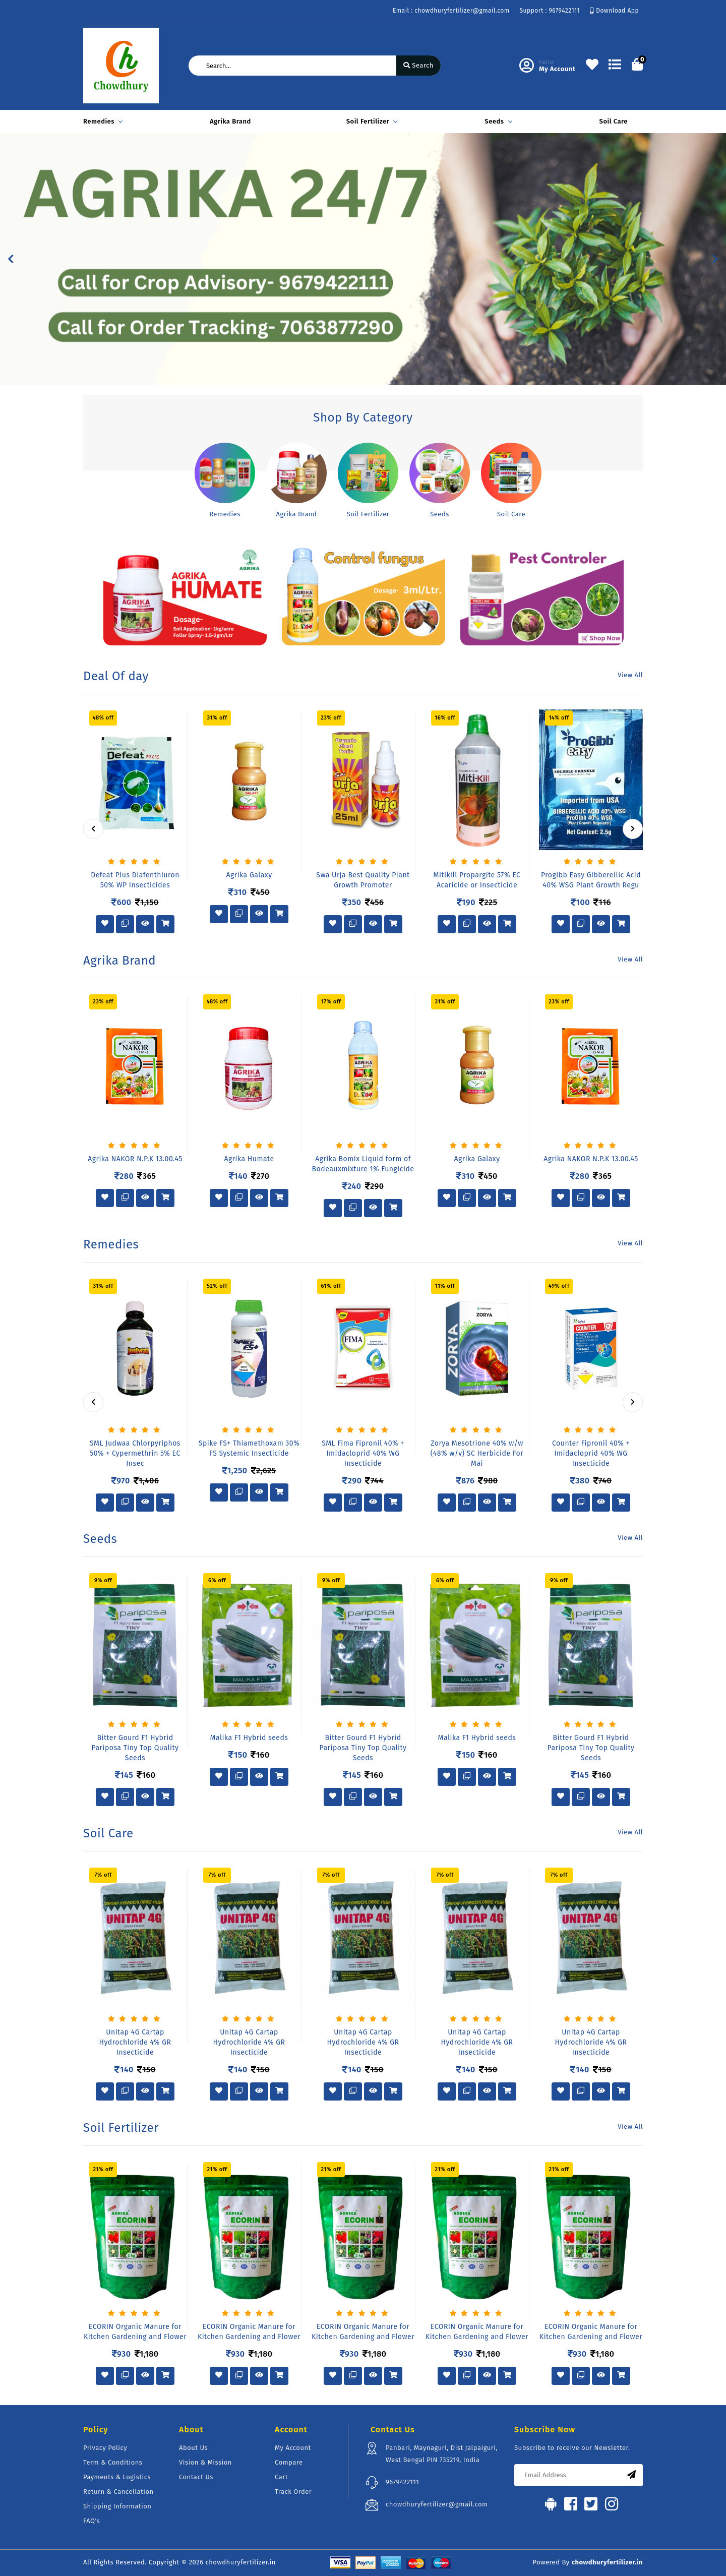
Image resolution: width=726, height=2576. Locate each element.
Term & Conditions (112, 2462)
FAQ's (91, 2521)
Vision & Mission (205, 2462)
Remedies (101, 121)
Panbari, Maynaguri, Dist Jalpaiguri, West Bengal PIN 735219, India (442, 2454)
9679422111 (402, 2482)
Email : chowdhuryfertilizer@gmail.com (451, 10)
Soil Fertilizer (370, 121)
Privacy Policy (105, 2447)
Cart (281, 2477)
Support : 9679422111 (550, 10)
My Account (293, 2447)
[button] (11, 259)
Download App (614, 10)
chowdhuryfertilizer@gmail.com (437, 2504)
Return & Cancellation (118, 2491)
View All (630, 675)
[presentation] (93, 829)
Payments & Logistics (117, 2477)
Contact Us (196, 2477)
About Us (193, 2447)
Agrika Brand (230, 121)
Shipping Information (117, 2506)
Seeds (497, 121)
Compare (289, 2462)
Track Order (293, 2491)
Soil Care (613, 121)
